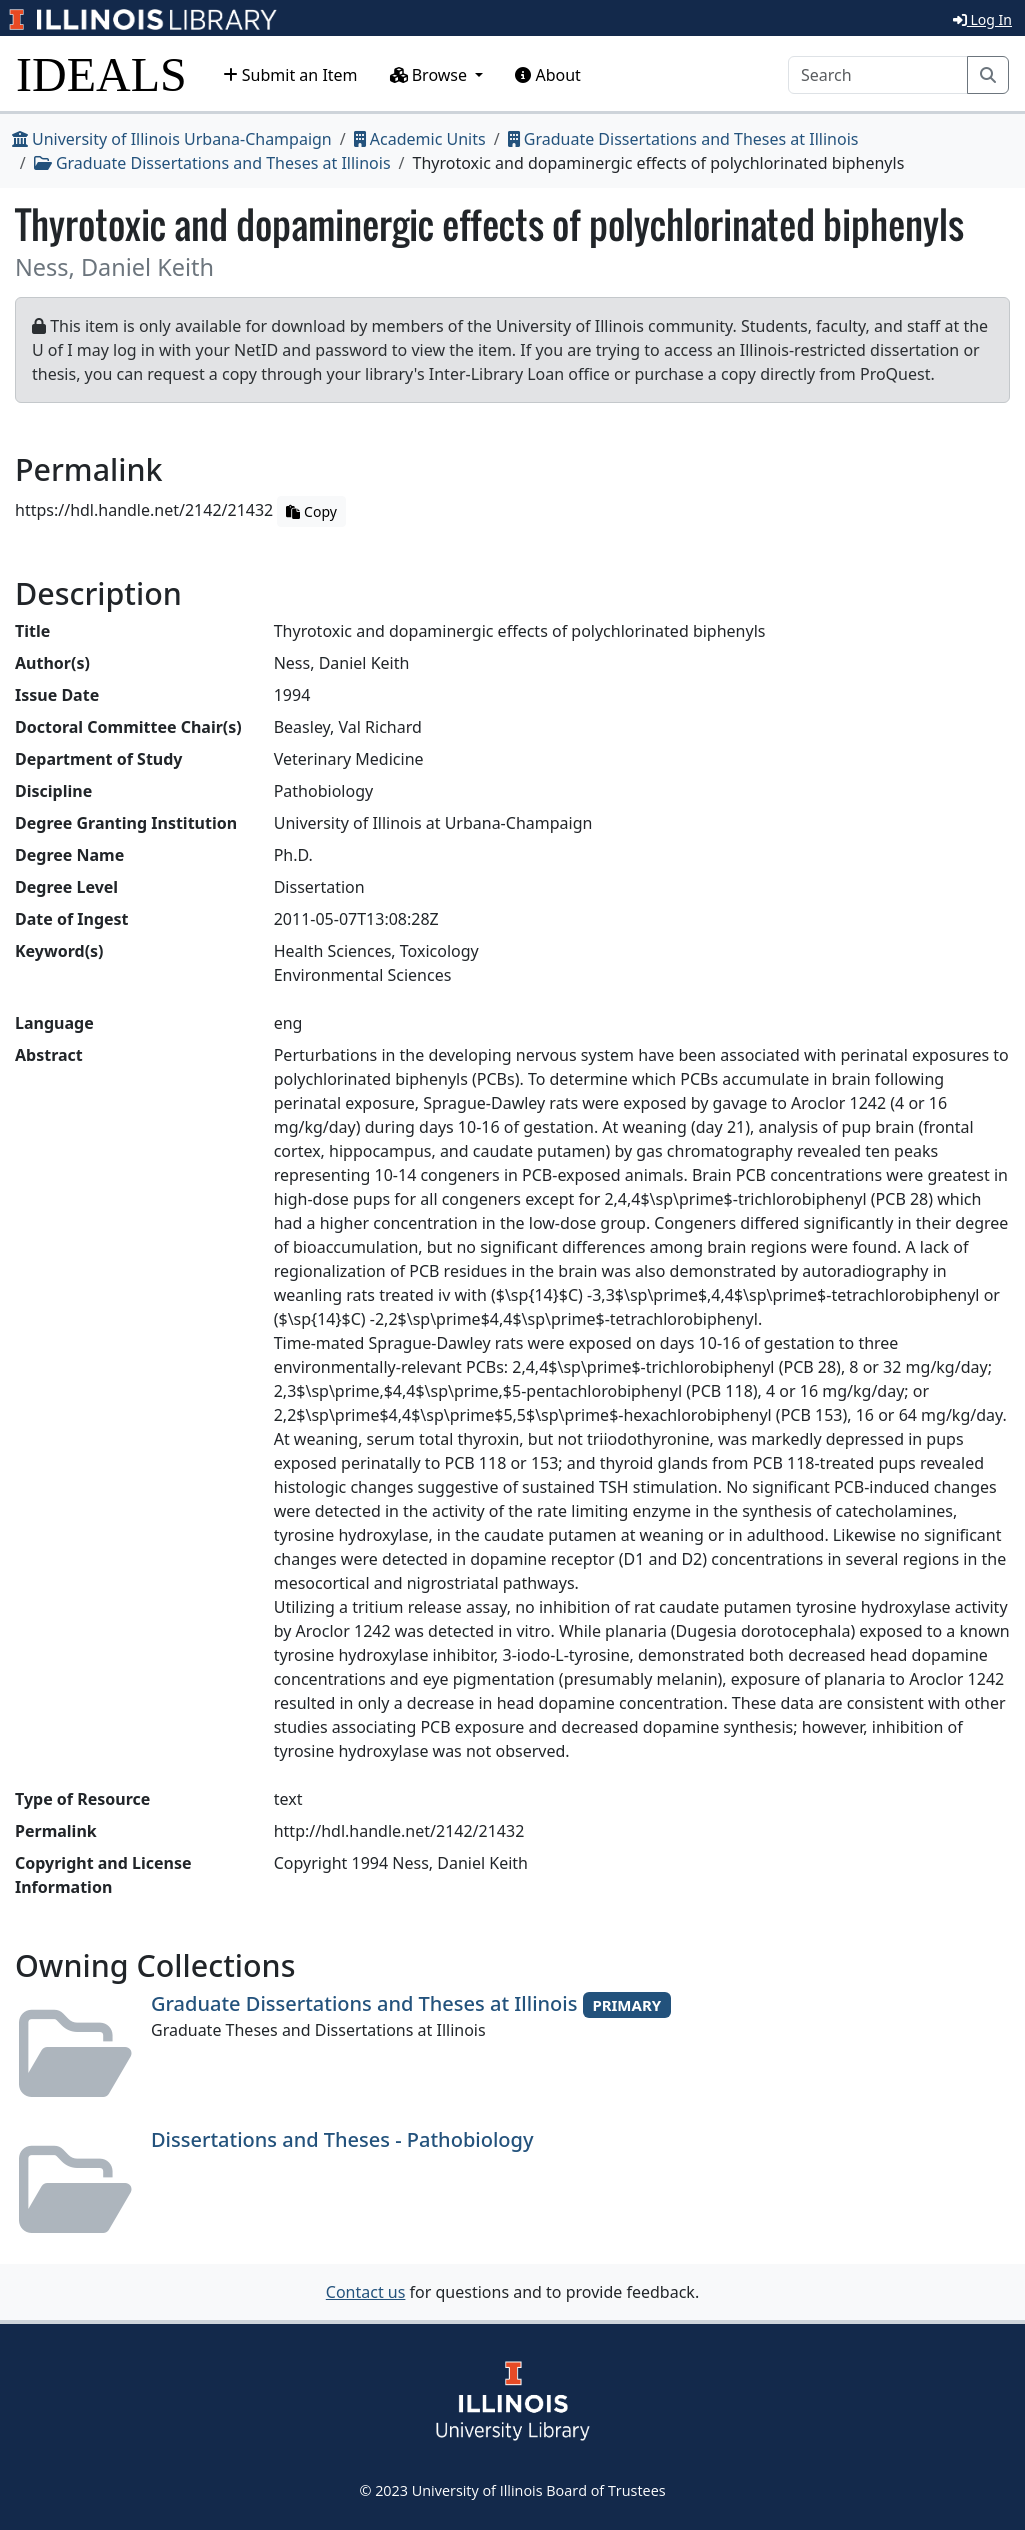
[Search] (878, 75)
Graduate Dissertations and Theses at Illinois (683, 139)
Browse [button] (431, 75)
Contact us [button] (366, 2292)
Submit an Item (290, 75)
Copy (311, 511)
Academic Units (420, 139)
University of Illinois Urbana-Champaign (172, 139)
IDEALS (101, 74)
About (548, 75)
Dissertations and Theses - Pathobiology (342, 2139)
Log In (982, 19)
